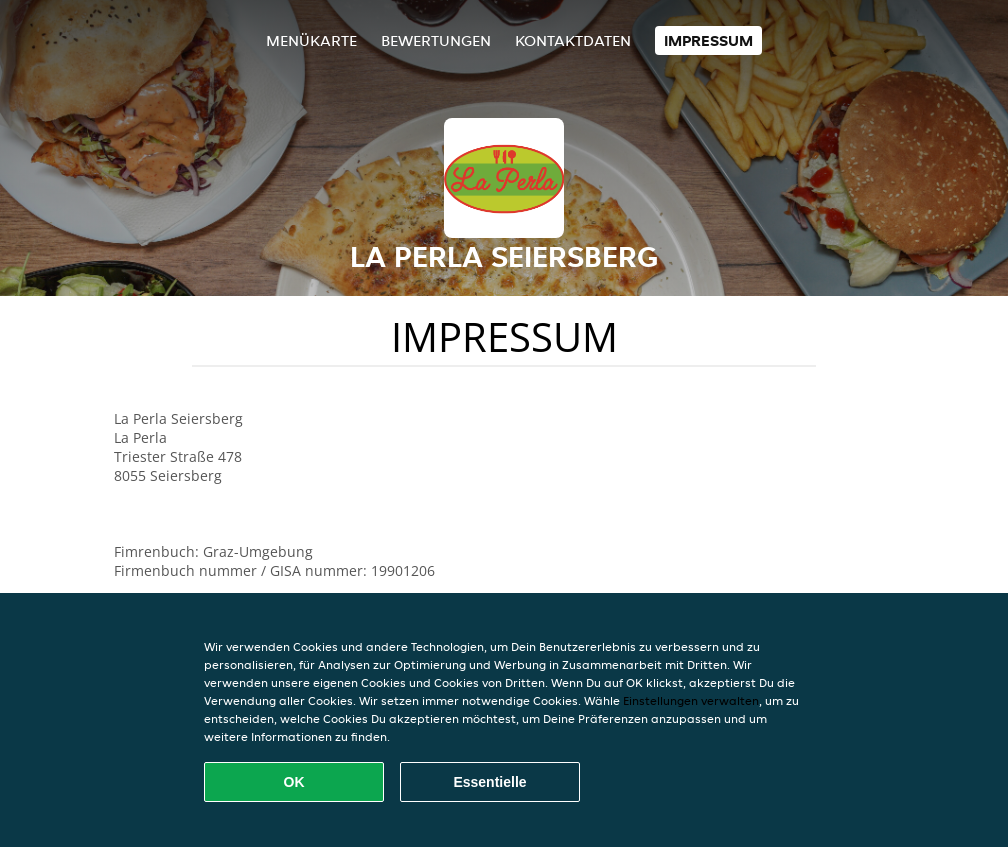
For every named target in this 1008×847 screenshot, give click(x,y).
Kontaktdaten (573, 40)
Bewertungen (436, 40)
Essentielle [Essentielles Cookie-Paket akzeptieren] (489, 782)
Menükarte (311, 40)
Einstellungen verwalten (691, 700)
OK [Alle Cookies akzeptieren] (294, 782)
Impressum (708, 40)
